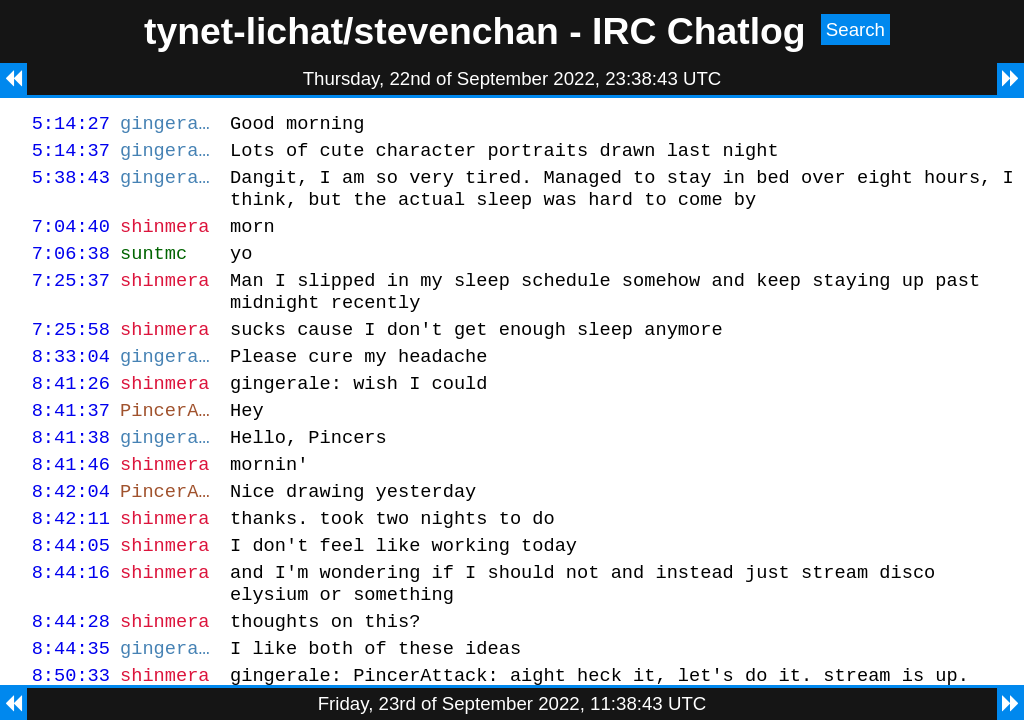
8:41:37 (71, 445)
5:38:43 (71, 185)
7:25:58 (71, 355)
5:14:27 (71, 125)
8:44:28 (71, 680)
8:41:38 (71, 475)
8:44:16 (71, 625)
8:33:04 (71, 385)
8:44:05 (71, 595)
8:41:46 (71, 505)
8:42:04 (71, 535)
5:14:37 (71, 155)
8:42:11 (71, 565)
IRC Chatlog (699, 31)
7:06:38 (71, 270)
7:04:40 (71, 240)
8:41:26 (71, 415)
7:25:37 (71, 300)
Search (855, 29)
